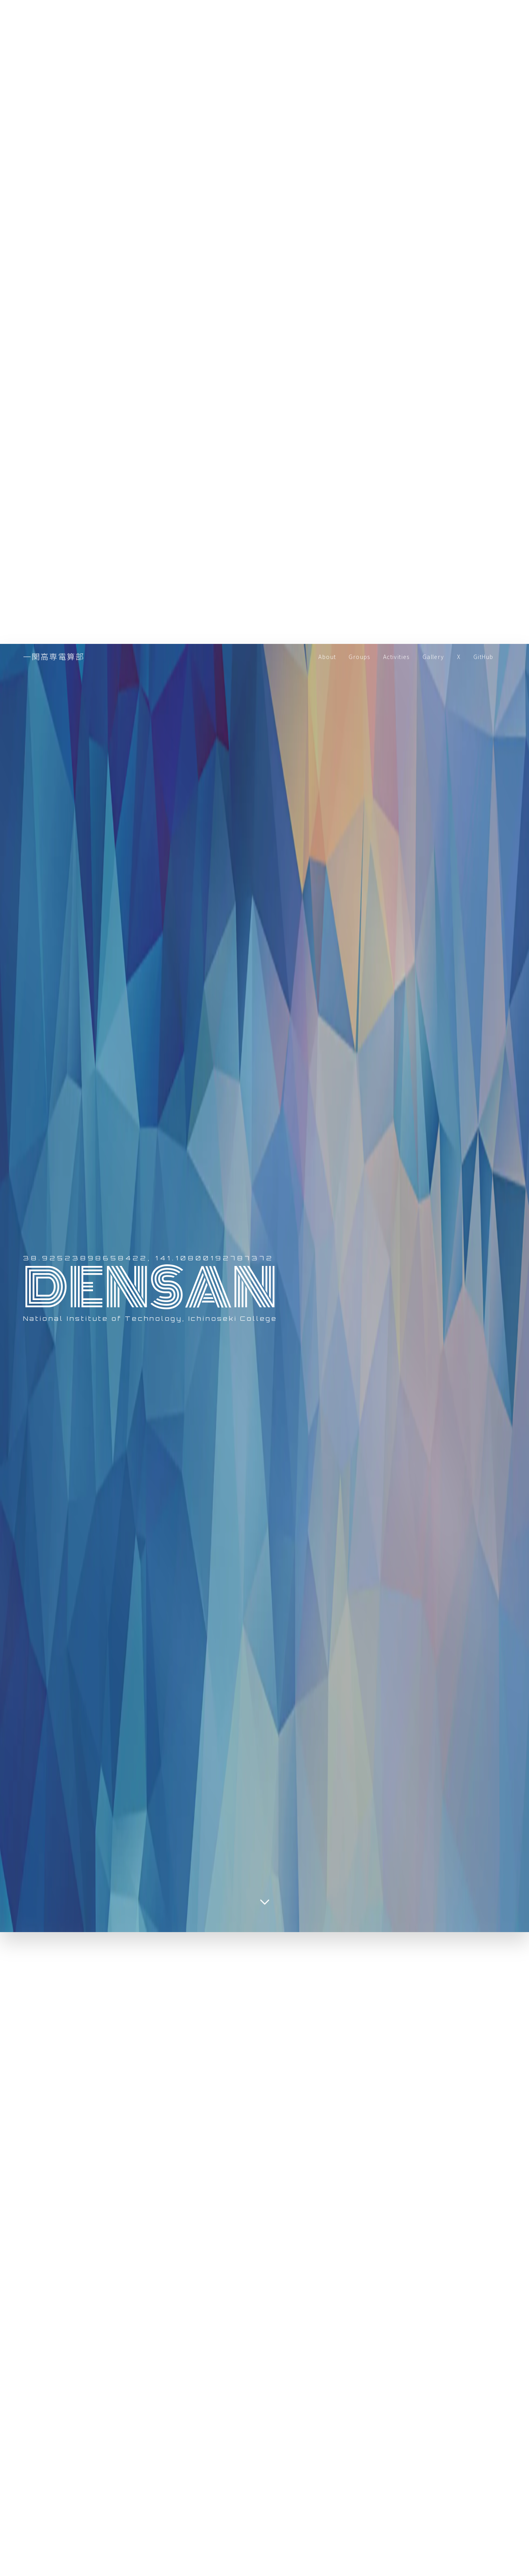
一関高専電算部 (53, 656)
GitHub (483, 657)
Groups (359, 657)
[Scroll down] (264, 1901)
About (327, 657)
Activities (396, 657)
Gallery (433, 657)
